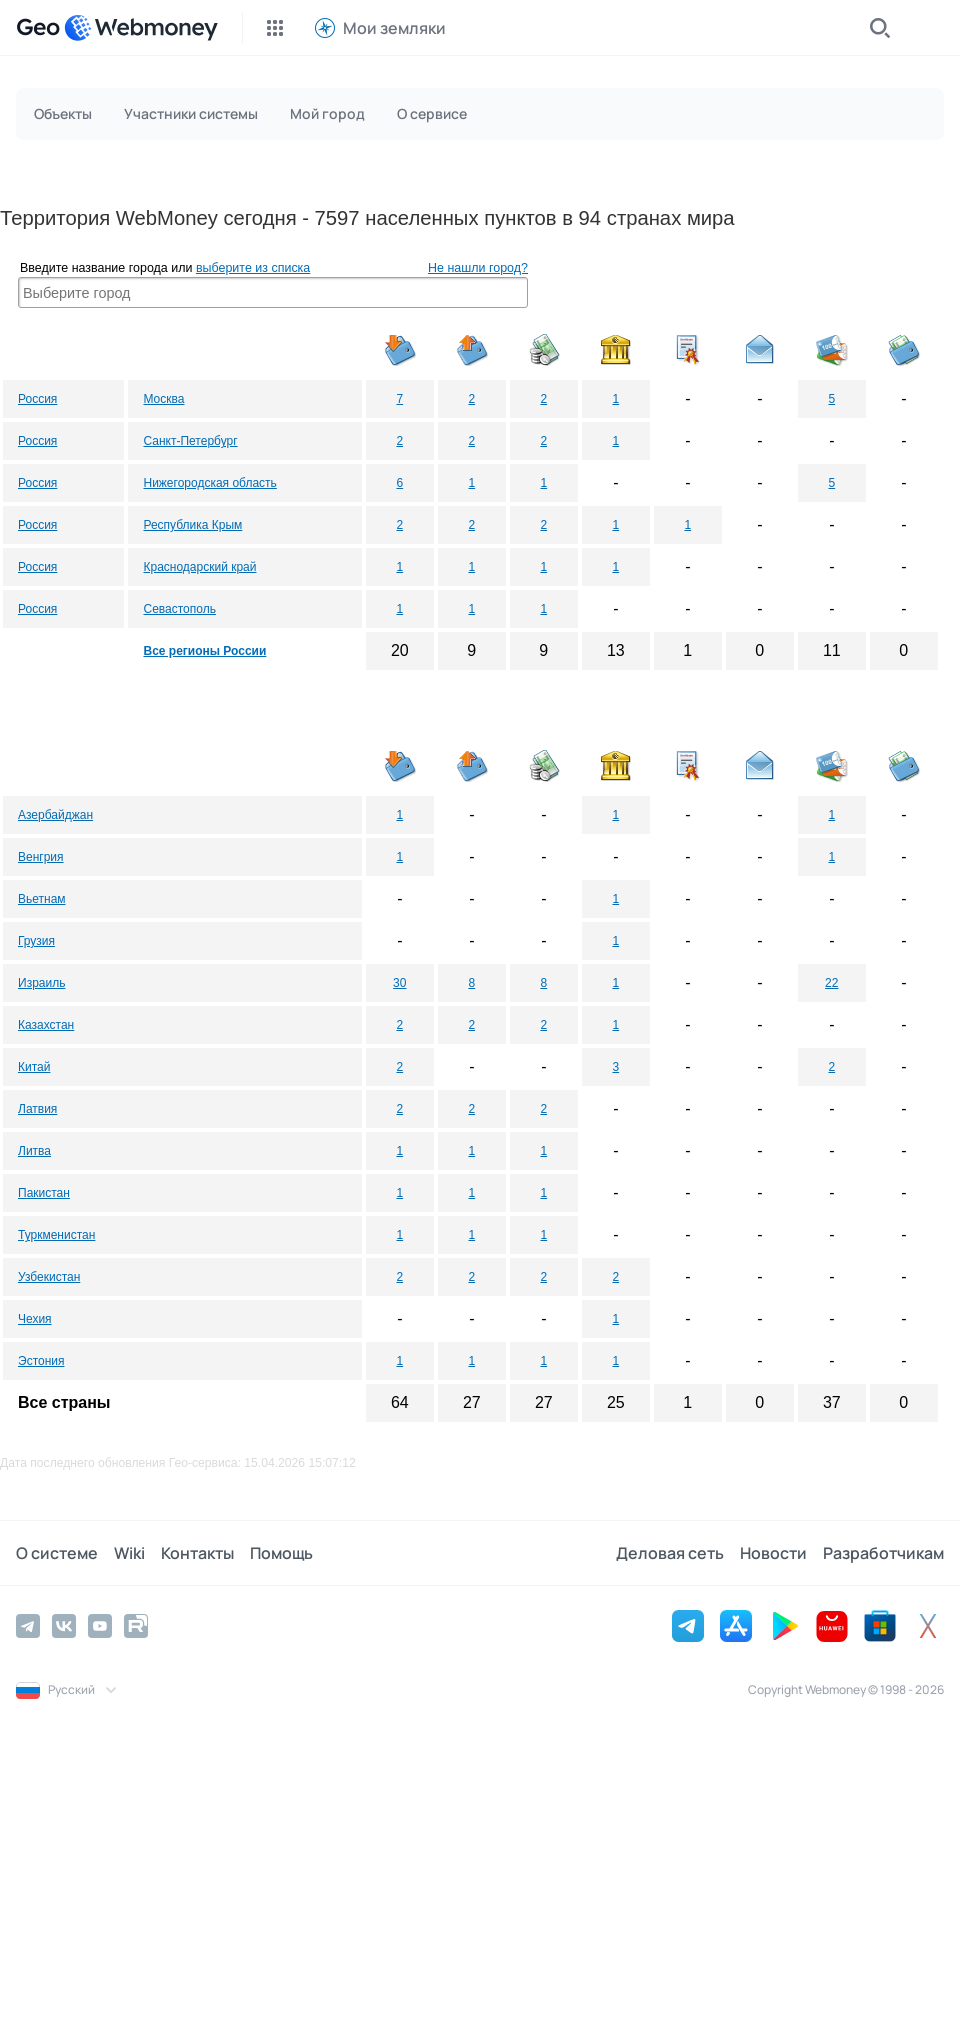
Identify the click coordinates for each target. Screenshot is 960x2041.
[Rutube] (136, 1626)
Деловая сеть (670, 1553)
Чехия (35, 1319)
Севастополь (179, 609)
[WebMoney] (141, 28)
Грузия (36, 941)
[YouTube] (100, 1626)
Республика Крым (192, 525)
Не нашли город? (478, 268)
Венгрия (41, 857)
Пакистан (44, 1193)
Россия (37, 399)
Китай (34, 1067)
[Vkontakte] (64, 1626)
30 (399, 983)
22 (831, 983)
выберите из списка (253, 268)
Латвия (37, 1109)
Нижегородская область (209, 483)
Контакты (197, 1553)
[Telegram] (28, 1626)
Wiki (129, 1553)
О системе (57, 1553)
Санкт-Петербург (190, 441)
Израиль (41, 983)
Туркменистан (56, 1235)
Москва (163, 399)
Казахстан (46, 1025)
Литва (34, 1151)
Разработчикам (883, 1553)
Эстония (41, 1361)
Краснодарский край (199, 567)
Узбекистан (49, 1277)
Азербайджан (55, 815)
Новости (773, 1553)
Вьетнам (42, 899)
